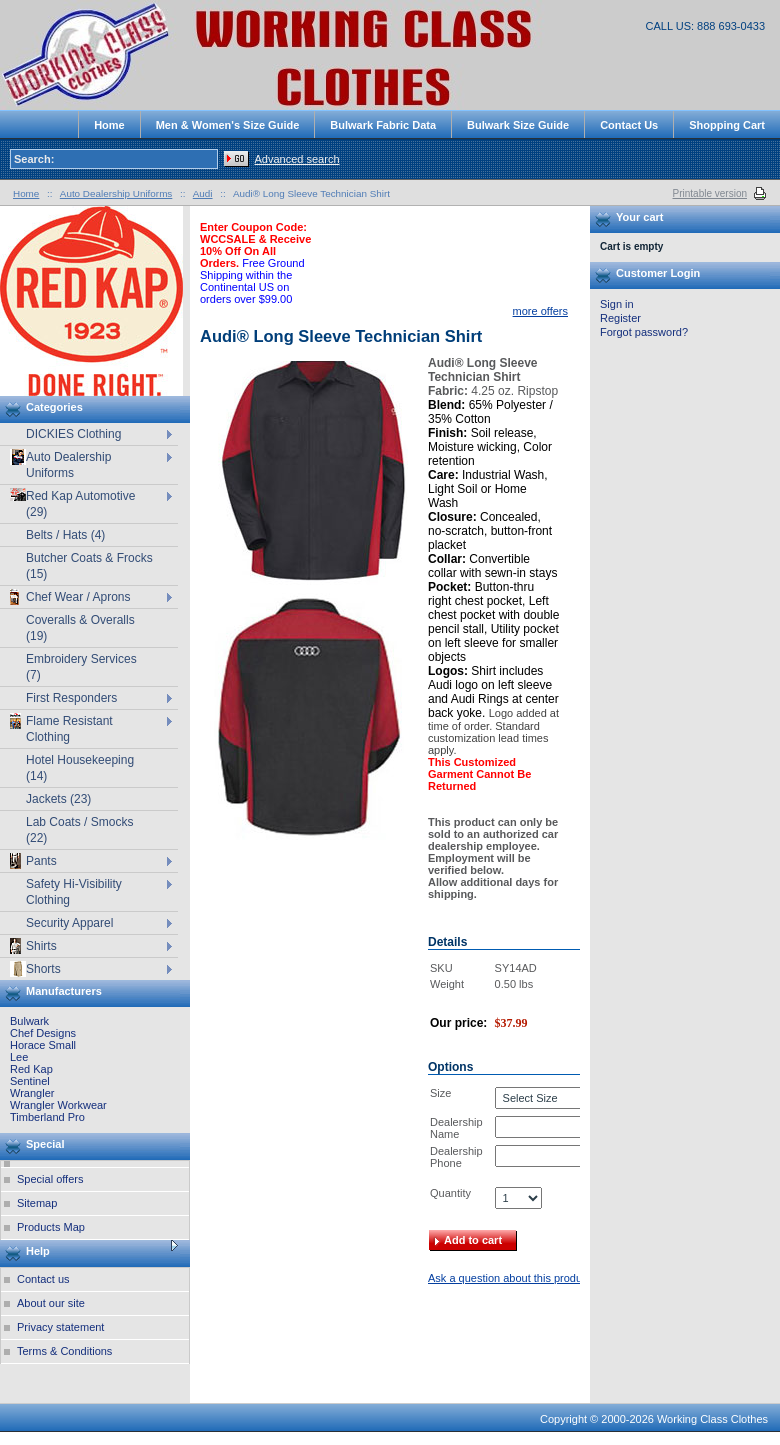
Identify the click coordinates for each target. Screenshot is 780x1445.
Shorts (35, 969)
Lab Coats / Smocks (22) (79, 830)
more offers (540, 311)
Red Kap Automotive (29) (72, 503)
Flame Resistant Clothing (61, 728)
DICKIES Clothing (73, 434)
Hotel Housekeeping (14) (80, 768)
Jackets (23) (58, 799)
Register (620, 318)
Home (26, 193)
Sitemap (37, 1203)
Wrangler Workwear (58, 1105)
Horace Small (43, 1045)
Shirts (33, 946)
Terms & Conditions (64, 1351)
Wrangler (32, 1093)
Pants (33, 861)
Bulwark (29, 1021)
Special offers (50, 1179)
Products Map (51, 1227)
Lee (19, 1057)
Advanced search (297, 159)
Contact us (43, 1279)
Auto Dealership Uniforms (60, 464)
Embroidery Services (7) (81, 667)
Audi (203, 193)
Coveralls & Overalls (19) (80, 628)
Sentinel (30, 1081)
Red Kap (31, 1069)
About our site (51, 1303)
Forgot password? (644, 332)
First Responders (71, 698)
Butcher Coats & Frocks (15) (89, 566)
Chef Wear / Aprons (70, 597)
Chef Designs (43, 1033)
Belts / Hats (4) (65, 535)
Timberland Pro (47, 1117)
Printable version (710, 193)
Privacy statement (60, 1327)
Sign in (617, 304)
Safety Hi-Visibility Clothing (74, 892)
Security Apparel (69, 923)
